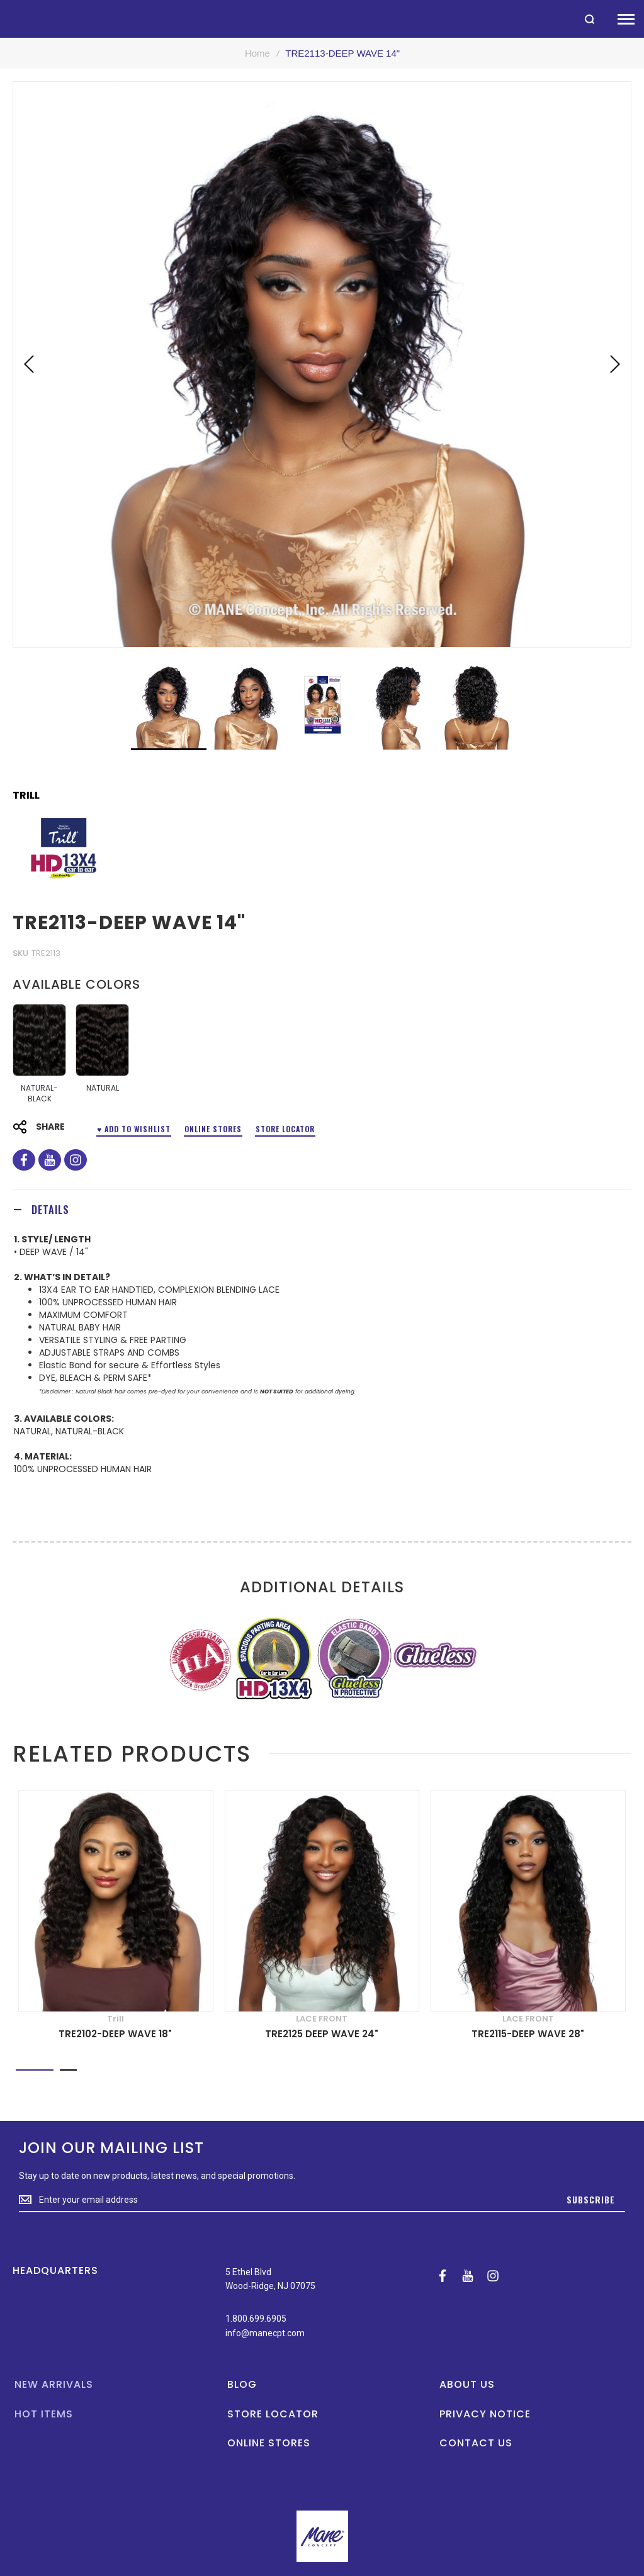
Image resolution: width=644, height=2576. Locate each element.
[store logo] (6, 18)
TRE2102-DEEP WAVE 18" (115, 2033)
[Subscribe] (590, 2200)
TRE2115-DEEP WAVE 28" (528, 2033)
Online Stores (213, 1128)
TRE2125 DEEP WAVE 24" (321, 2033)
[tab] (322, 1209)
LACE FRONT (321, 2019)
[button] (29, 364)
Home (257, 53)
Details (50, 1209)
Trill (26, 795)
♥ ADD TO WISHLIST (134, 1128)
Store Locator (285, 1128)
